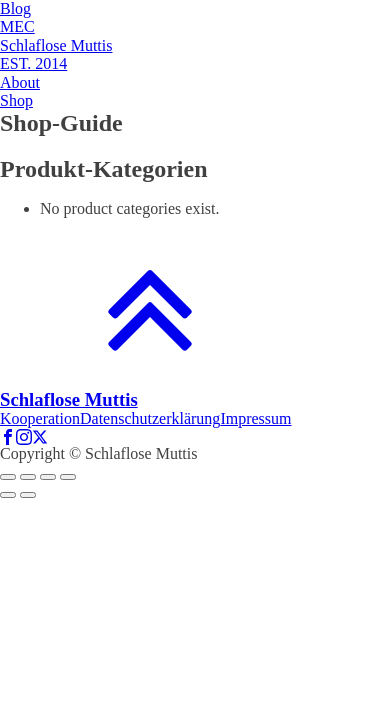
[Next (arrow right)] (28, 495)
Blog (15, 8)
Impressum (255, 418)
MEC (17, 26)
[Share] (28, 477)
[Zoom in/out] (68, 477)
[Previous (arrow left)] (8, 495)
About (20, 82)
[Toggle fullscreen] (48, 477)
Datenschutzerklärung (150, 418)
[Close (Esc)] (8, 477)
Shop (16, 100)
